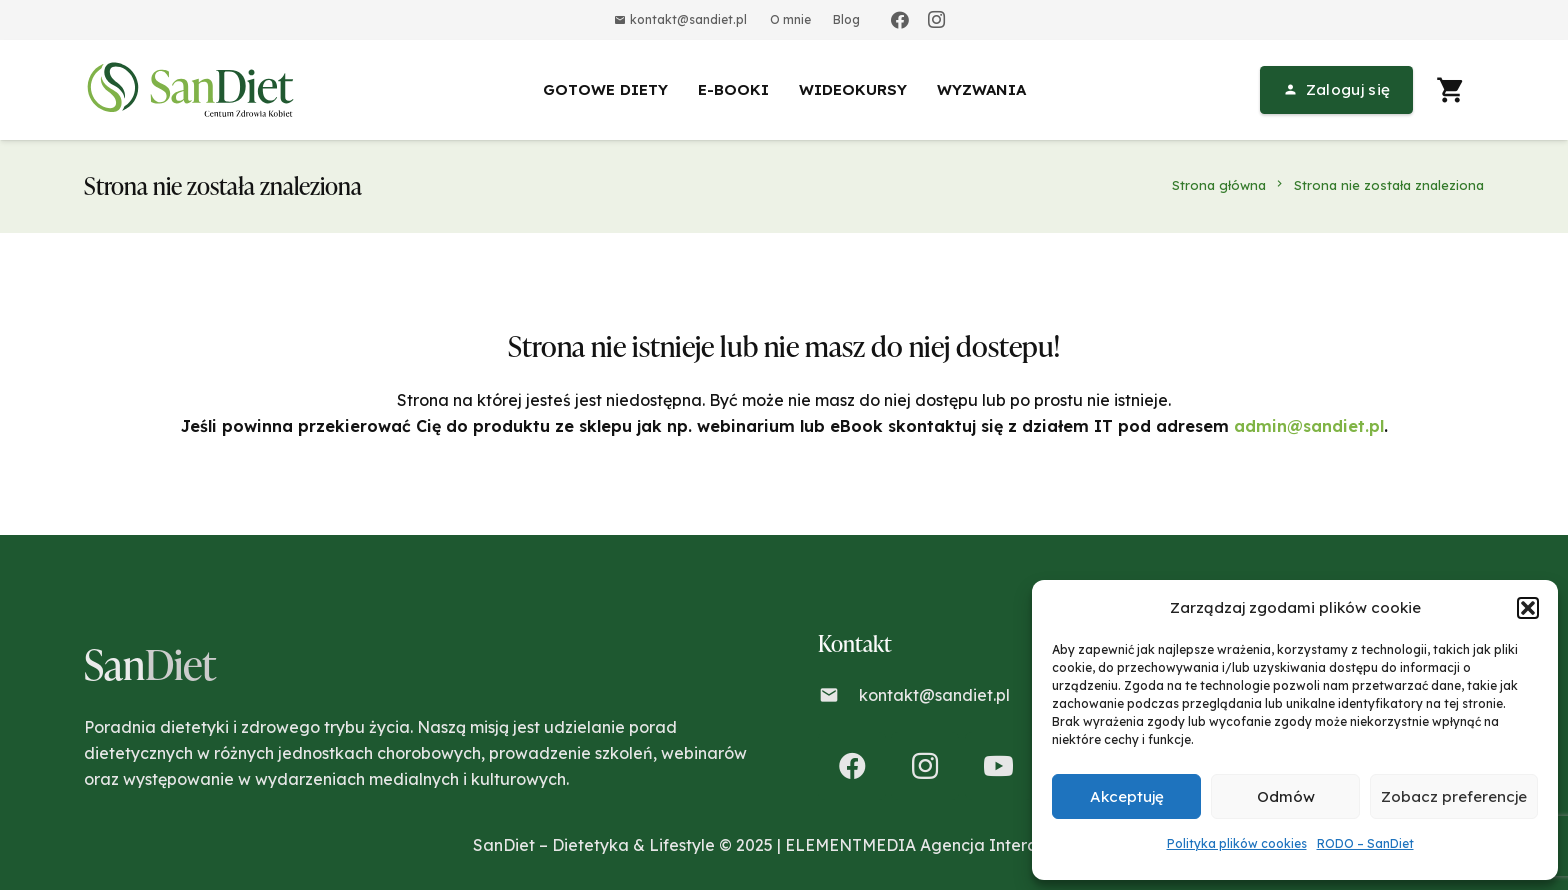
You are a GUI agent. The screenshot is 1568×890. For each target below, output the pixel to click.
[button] (1528, 608)
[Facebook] (900, 20)
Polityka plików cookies (1237, 843)
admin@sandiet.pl (1309, 426)
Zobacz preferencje (1454, 796)
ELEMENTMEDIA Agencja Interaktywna (940, 845)
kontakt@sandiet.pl (934, 695)
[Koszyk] (1451, 90)
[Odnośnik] (194, 90)
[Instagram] (936, 20)
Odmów (1286, 796)
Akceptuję (1127, 796)
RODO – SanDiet (1365, 843)
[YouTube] (999, 766)
